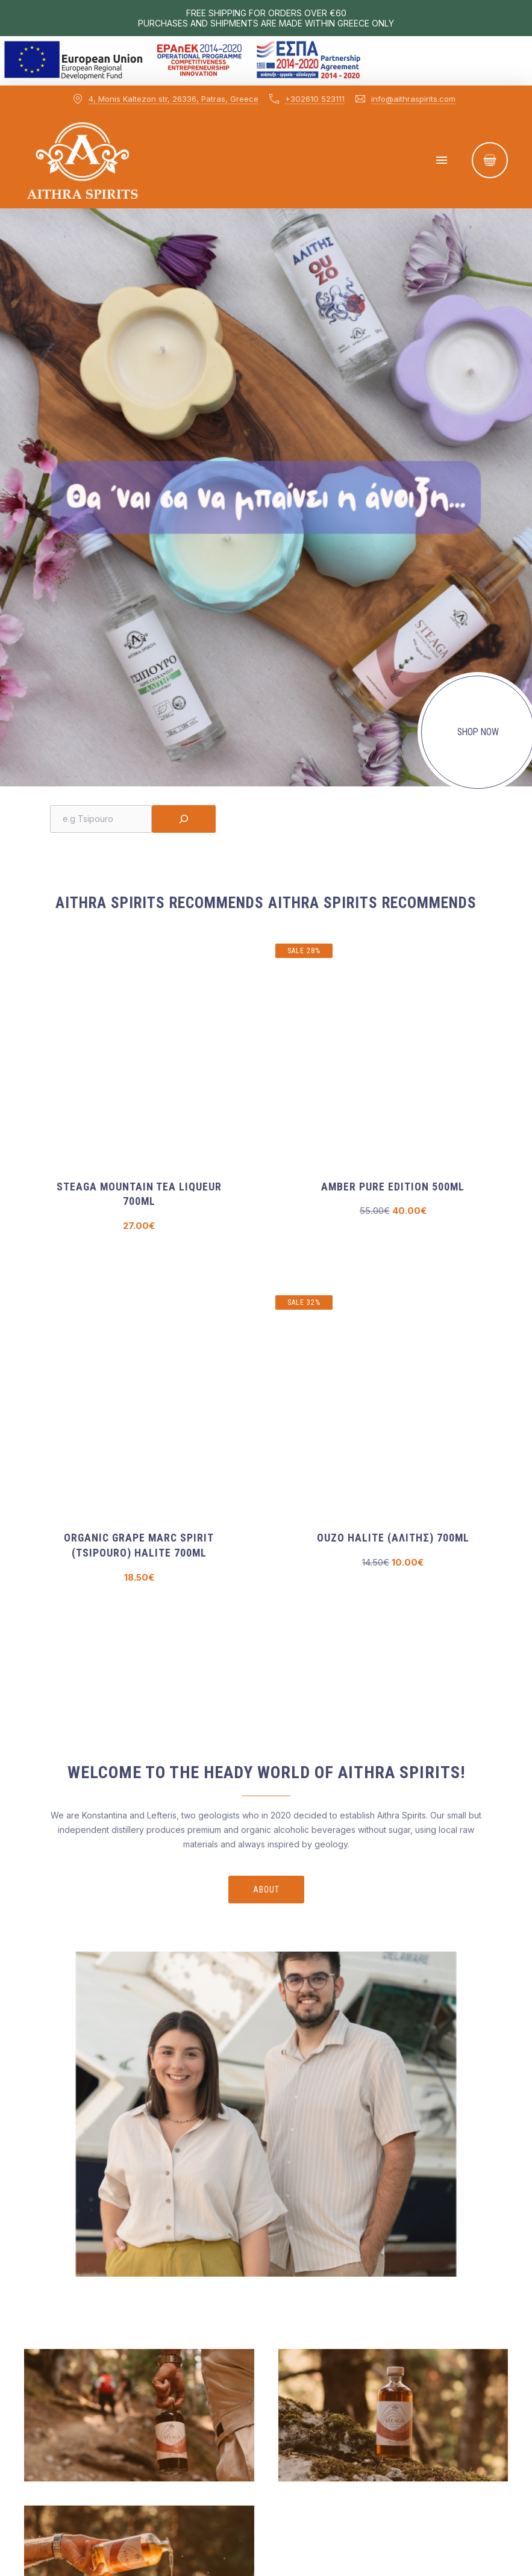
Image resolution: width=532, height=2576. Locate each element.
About (266, 1889)
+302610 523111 (315, 99)
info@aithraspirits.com (413, 99)
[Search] (184, 819)
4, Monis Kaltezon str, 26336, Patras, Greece (173, 99)
